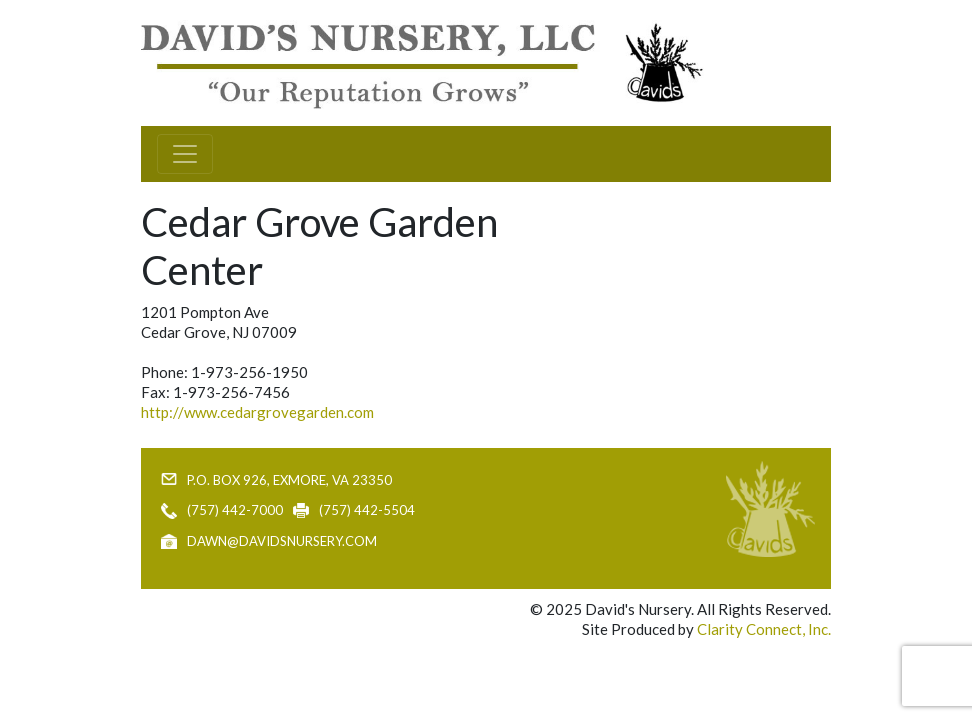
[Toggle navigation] (185, 154)
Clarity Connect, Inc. (764, 629)
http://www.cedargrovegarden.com (257, 412)
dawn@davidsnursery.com (282, 541)
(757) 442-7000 (235, 510)
